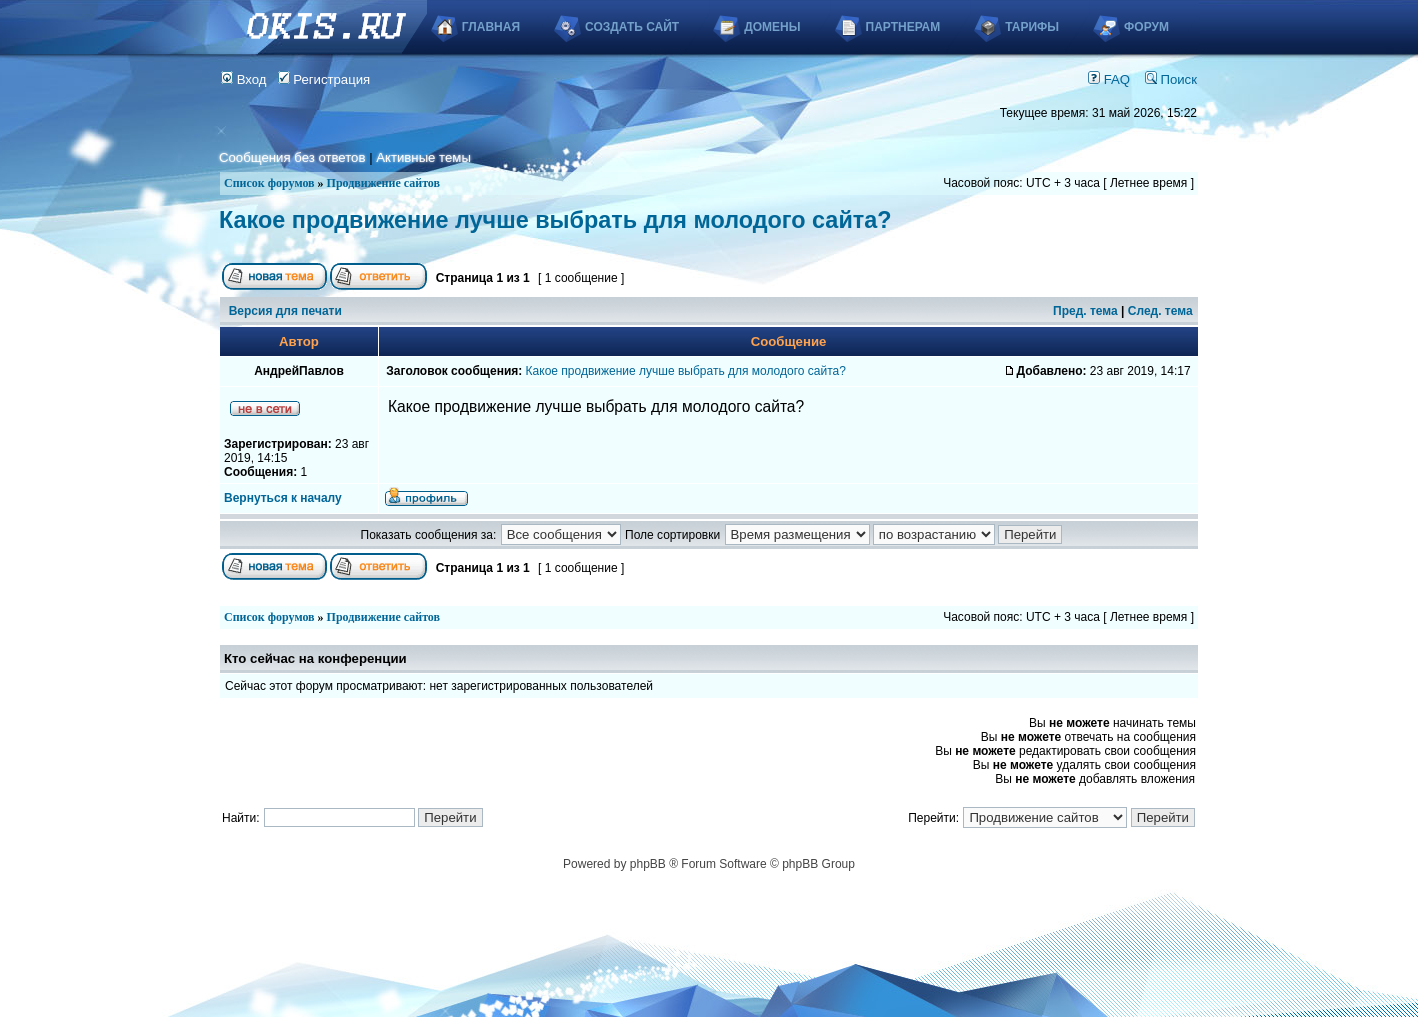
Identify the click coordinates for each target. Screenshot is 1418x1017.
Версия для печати (285, 311)
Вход (244, 79)
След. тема (1160, 311)
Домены (772, 27)
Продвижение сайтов (383, 183)
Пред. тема (1085, 311)
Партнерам (903, 27)
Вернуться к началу (283, 498)
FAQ (1109, 79)
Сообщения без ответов (292, 157)
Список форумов (269, 183)
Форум (1146, 27)
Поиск (1171, 79)
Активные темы (423, 157)
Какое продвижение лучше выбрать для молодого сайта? (555, 220)
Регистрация (324, 79)
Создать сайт (632, 27)
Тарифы (1032, 27)
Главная (491, 27)
